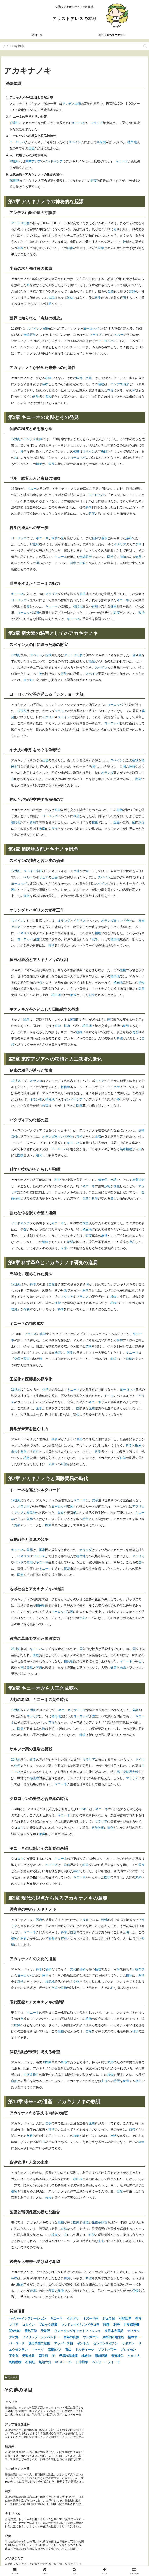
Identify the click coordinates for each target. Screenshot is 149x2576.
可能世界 (125, 2318)
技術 (34, 155)
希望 (92, 513)
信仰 (95, 538)
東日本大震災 (114, 2331)
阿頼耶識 (101, 2355)
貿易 (95, 606)
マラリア (97, 123)
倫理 (135, 1032)
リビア (43, 877)
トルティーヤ (84, 2349)
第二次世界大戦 (127, 1772)
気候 (14, 1136)
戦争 (95, 939)
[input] (74, 46)
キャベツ (37, 2349)
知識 (132, 291)
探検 (103, 142)
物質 (138, 556)
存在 (20, 248)
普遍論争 (117, 2355)
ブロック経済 (48, 2324)
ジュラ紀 (108, 2318)
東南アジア (33, 161)
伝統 (26, 334)
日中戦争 (82, 2362)
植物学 (65, 1087)
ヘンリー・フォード (106, 2362)
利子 (116, 2324)
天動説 (45, 2331)
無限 (30, 2135)
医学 (33, 334)
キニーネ (16, 116)
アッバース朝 (63, 2343)
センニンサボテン (105, 2343)
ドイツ (108, 1395)
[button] (145, 46)
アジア (18, 1512)
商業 (138, 779)
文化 (89, 378)
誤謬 (106, 2324)
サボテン (128, 2343)
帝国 (39, 871)
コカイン (28, 2324)
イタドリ (73, 2318)
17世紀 (14, 123)
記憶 (92, 995)
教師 (104, 451)
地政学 (86, 2355)
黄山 (68, 2349)
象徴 (42, 828)
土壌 (98, 1136)
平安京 (13, 2355)
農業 (135, 1179)
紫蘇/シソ (54, 2349)
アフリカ (138, 1506)
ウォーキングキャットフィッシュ (77, 2331)
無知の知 (45, 2362)
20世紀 (14, 180)
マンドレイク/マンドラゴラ (80, 2324)
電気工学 (30, 2331)
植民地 (45, 136)
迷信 (70, 297)
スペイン (74, 142)
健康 (113, 606)
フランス (30, 1334)
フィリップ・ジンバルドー (40, 2337)
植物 (48, 378)
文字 (95, 1500)
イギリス (79, 920)
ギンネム (83, 2343)
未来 (64, 1248)
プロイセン (128, 2349)
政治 (141, 612)
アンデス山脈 (71, 103)
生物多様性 (31, 2074)
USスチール (63, 2362)
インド (18, 1562)
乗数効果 (28, 2355)
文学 (54, 1988)
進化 (39, 1155)
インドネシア (53, 161)
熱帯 (82, 594)
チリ (138, 544)
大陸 (76, 871)
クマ (116, 1087)
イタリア (120, 544)
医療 (19, 174)
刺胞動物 (15, 2362)
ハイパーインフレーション (27, 2318)
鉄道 (61, 1512)
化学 (43, 1334)
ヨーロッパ (17, 136)
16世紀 (16, 655)
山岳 (54, 877)
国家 (73, 1019)
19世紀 (14, 161)
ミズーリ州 (90, 2318)
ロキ (83, 1809)
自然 (44, 97)
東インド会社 (122, 920)
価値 (31, 148)
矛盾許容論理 (68, 2355)
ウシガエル (90, 2337)
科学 (101, 248)
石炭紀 (30, 2362)
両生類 (43, 2355)
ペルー (118, 334)
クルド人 (133, 2355)
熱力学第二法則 (39, 2343)
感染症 (34, 1778)
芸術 (64, 1988)
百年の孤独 (71, 2337)
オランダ (107, 772)
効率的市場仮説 (113, 2337)
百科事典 (11, 2377)
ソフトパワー (107, 2349)
